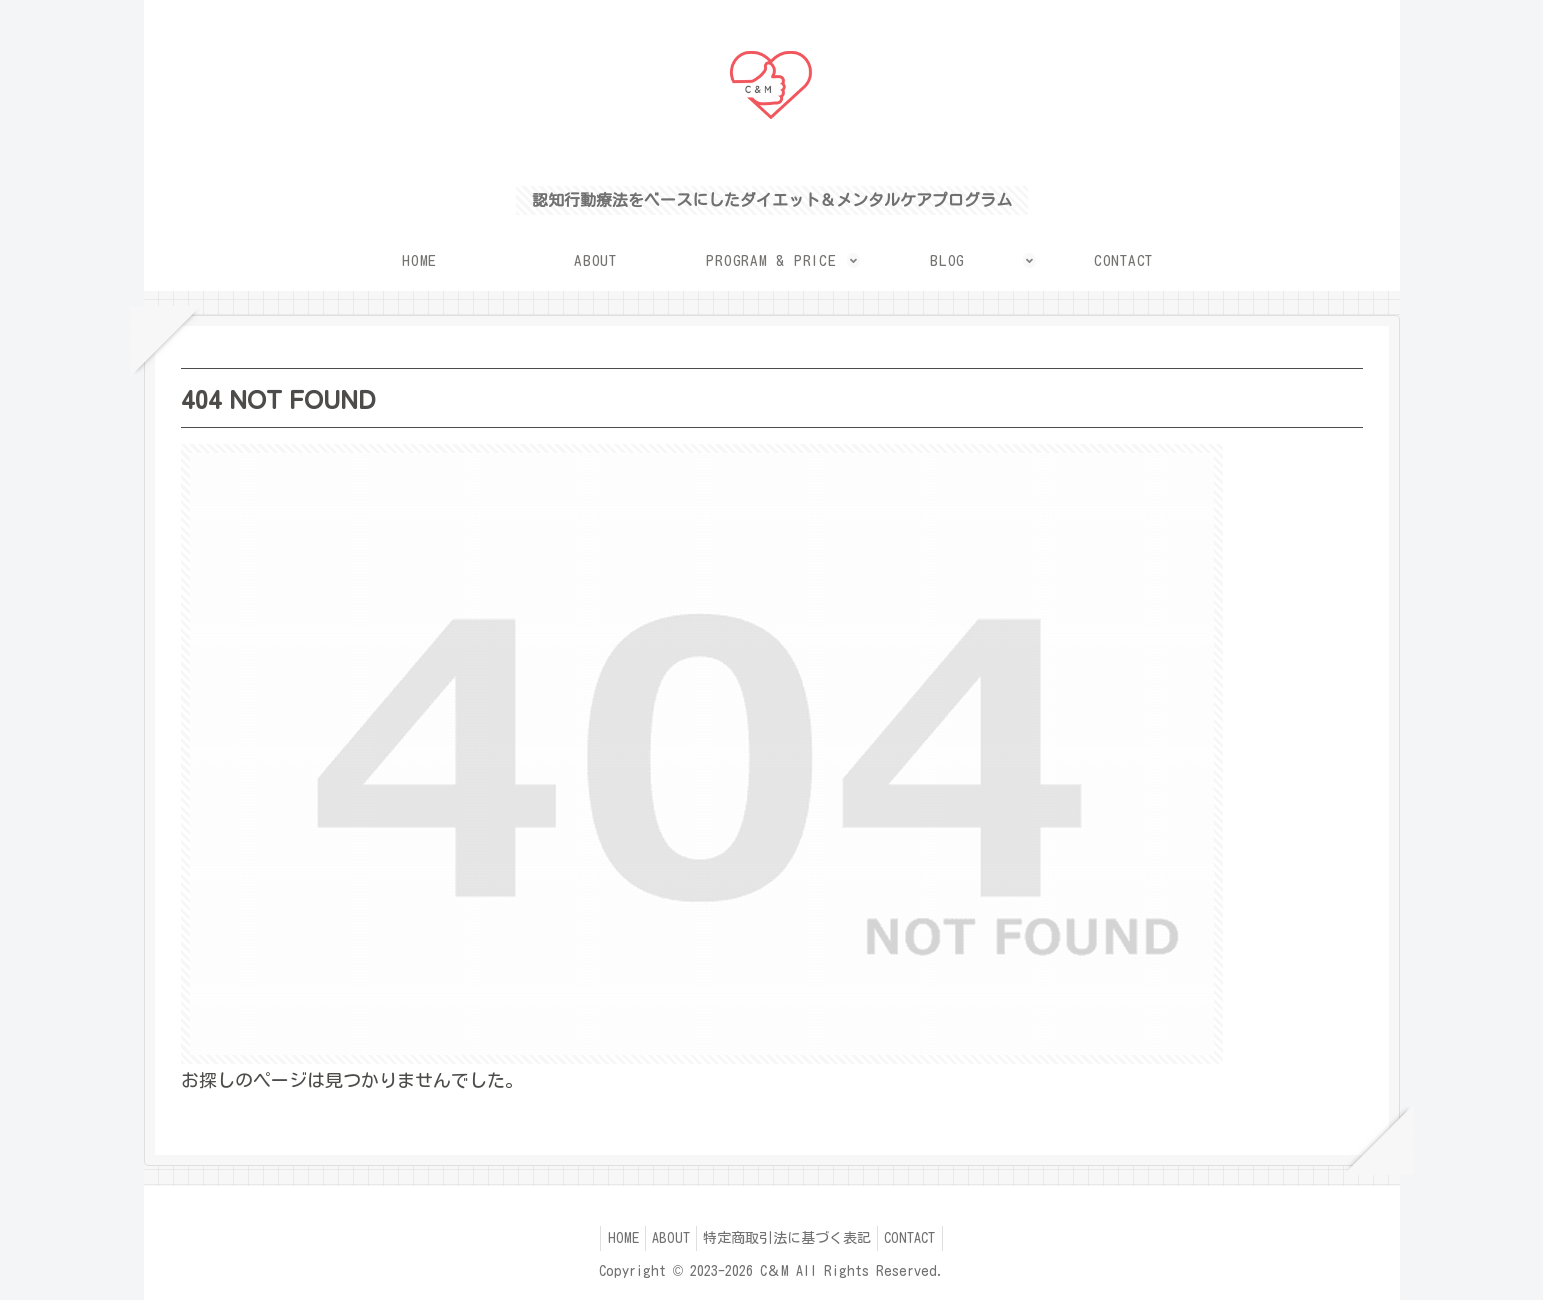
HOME (611, 1238)
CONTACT (921, 1238)
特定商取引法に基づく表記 (791, 1238)
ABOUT (667, 1238)
